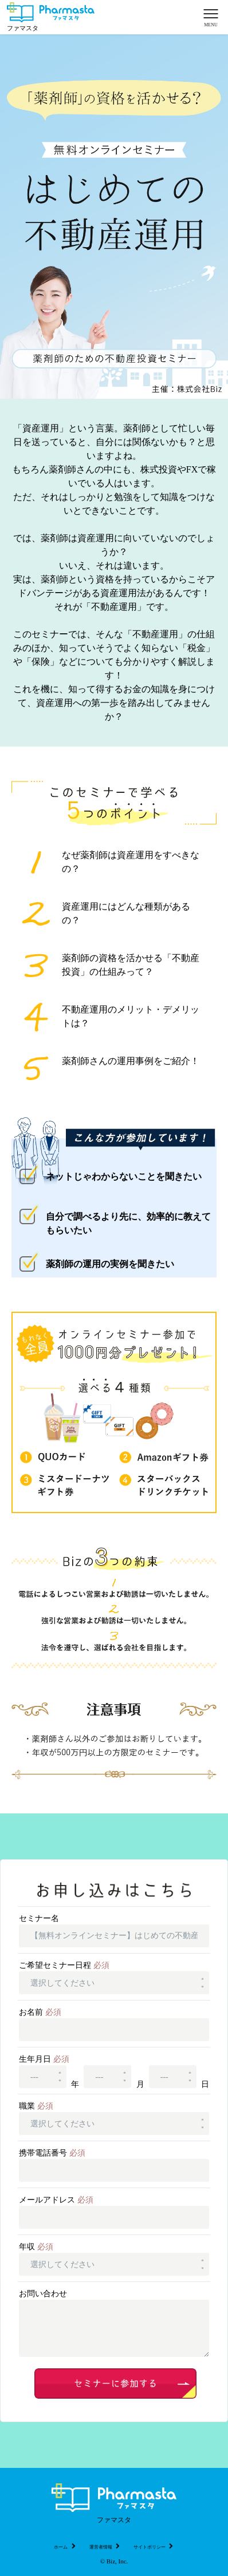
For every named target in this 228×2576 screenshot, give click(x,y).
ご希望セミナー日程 (64, 1965)
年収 (36, 2246)
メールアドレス (56, 2200)
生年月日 (44, 2059)
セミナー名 (39, 1918)
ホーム (65, 2547)
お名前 (40, 2012)
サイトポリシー (153, 2547)
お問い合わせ (43, 2293)
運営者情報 (105, 2547)
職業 (36, 2106)
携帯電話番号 (52, 2153)
